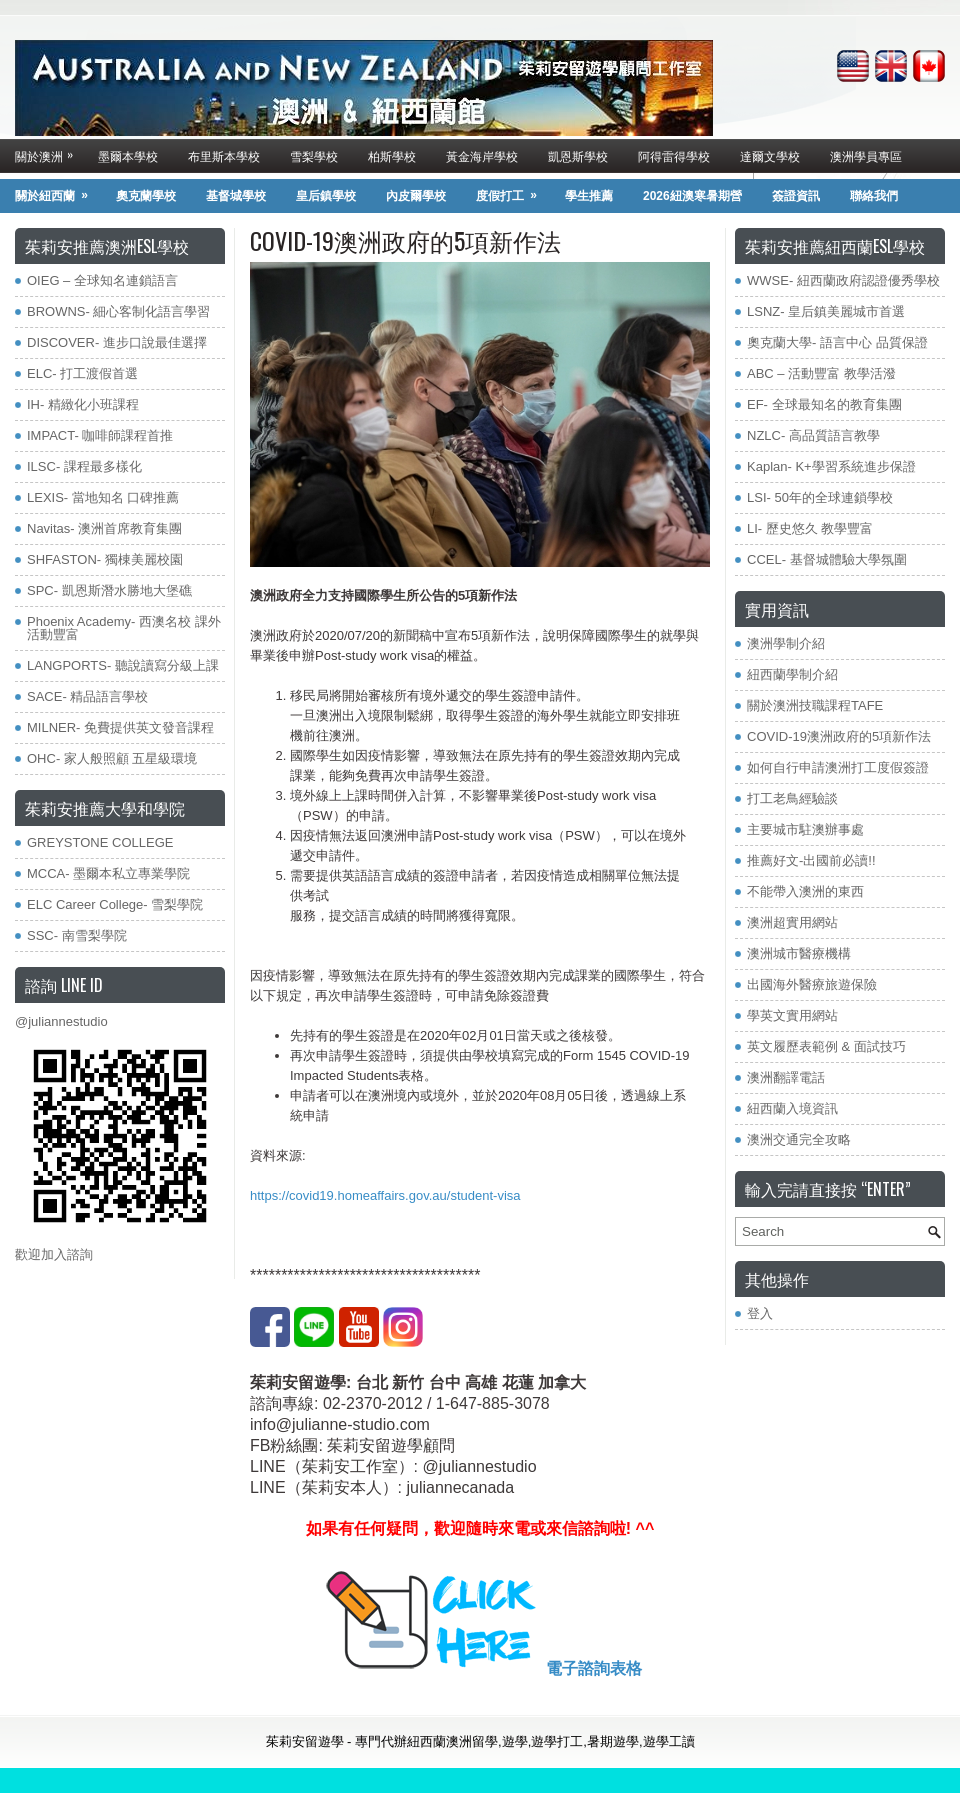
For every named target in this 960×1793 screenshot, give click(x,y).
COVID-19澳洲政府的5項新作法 (839, 736)
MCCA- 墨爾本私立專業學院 (108, 873)
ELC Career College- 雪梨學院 (115, 904)
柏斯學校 (392, 155)
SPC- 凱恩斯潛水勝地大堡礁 (109, 590)
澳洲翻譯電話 (786, 1077)
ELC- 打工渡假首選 (82, 373)
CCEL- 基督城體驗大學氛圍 (827, 559)
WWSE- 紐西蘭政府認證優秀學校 (843, 280)
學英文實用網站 (792, 1015)
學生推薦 (589, 196)
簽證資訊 (796, 196)
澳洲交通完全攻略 (799, 1139)
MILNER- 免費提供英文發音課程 (120, 727)
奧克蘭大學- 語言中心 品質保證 (837, 342)
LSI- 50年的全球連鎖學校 (820, 497)
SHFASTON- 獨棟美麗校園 (105, 559)
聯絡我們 (874, 196)
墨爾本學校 (128, 155)
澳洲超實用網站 (792, 922)
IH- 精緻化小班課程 (83, 404)
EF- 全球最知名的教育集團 (824, 404)
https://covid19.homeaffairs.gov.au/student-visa (385, 1195)
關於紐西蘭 (58, 191)
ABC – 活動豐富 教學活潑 (821, 373)
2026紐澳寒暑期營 (692, 196)
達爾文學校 (770, 155)
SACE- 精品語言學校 (87, 696)
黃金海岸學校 (482, 155)
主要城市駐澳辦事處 (805, 829)
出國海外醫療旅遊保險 (812, 984)
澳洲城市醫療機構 (799, 953)
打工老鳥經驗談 (792, 798)
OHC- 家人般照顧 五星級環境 (112, 758)
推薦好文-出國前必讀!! (811, 860)
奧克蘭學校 (146, 196)
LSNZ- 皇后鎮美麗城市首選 (826, 311)
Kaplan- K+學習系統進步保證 (831, 466)
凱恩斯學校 (578, 155)
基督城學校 (236, 196)
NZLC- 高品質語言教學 (813, 435)
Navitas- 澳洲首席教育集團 (104, 528)
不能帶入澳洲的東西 (805, 891)
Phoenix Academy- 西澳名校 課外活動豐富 (124, 628)
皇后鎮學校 (326, 196)
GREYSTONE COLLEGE (100, 842)
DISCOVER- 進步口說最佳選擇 (117, 342)
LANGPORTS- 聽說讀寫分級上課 (123, 665)
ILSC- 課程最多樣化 (84, 466)
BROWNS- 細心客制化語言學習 (118, 311)
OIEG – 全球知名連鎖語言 (102, 280)
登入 (760, 1313)
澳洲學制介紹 (786, 643)
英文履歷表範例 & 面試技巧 (826, 1046)
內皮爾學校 (416, 196)
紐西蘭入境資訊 (792, 1108)
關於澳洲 (49, 151)
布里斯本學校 (224, 155)
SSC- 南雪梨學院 (77, 935)
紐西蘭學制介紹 (792, 674)
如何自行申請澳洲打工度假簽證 (838, 767)
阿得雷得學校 (674, 155)
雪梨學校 (314, 155)
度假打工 (513, 191)
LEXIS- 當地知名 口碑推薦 (103, 497)
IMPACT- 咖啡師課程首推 (100, 435)
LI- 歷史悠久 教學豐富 (810, 528)
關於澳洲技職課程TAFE (815, 705)
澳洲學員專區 (866, 155)
